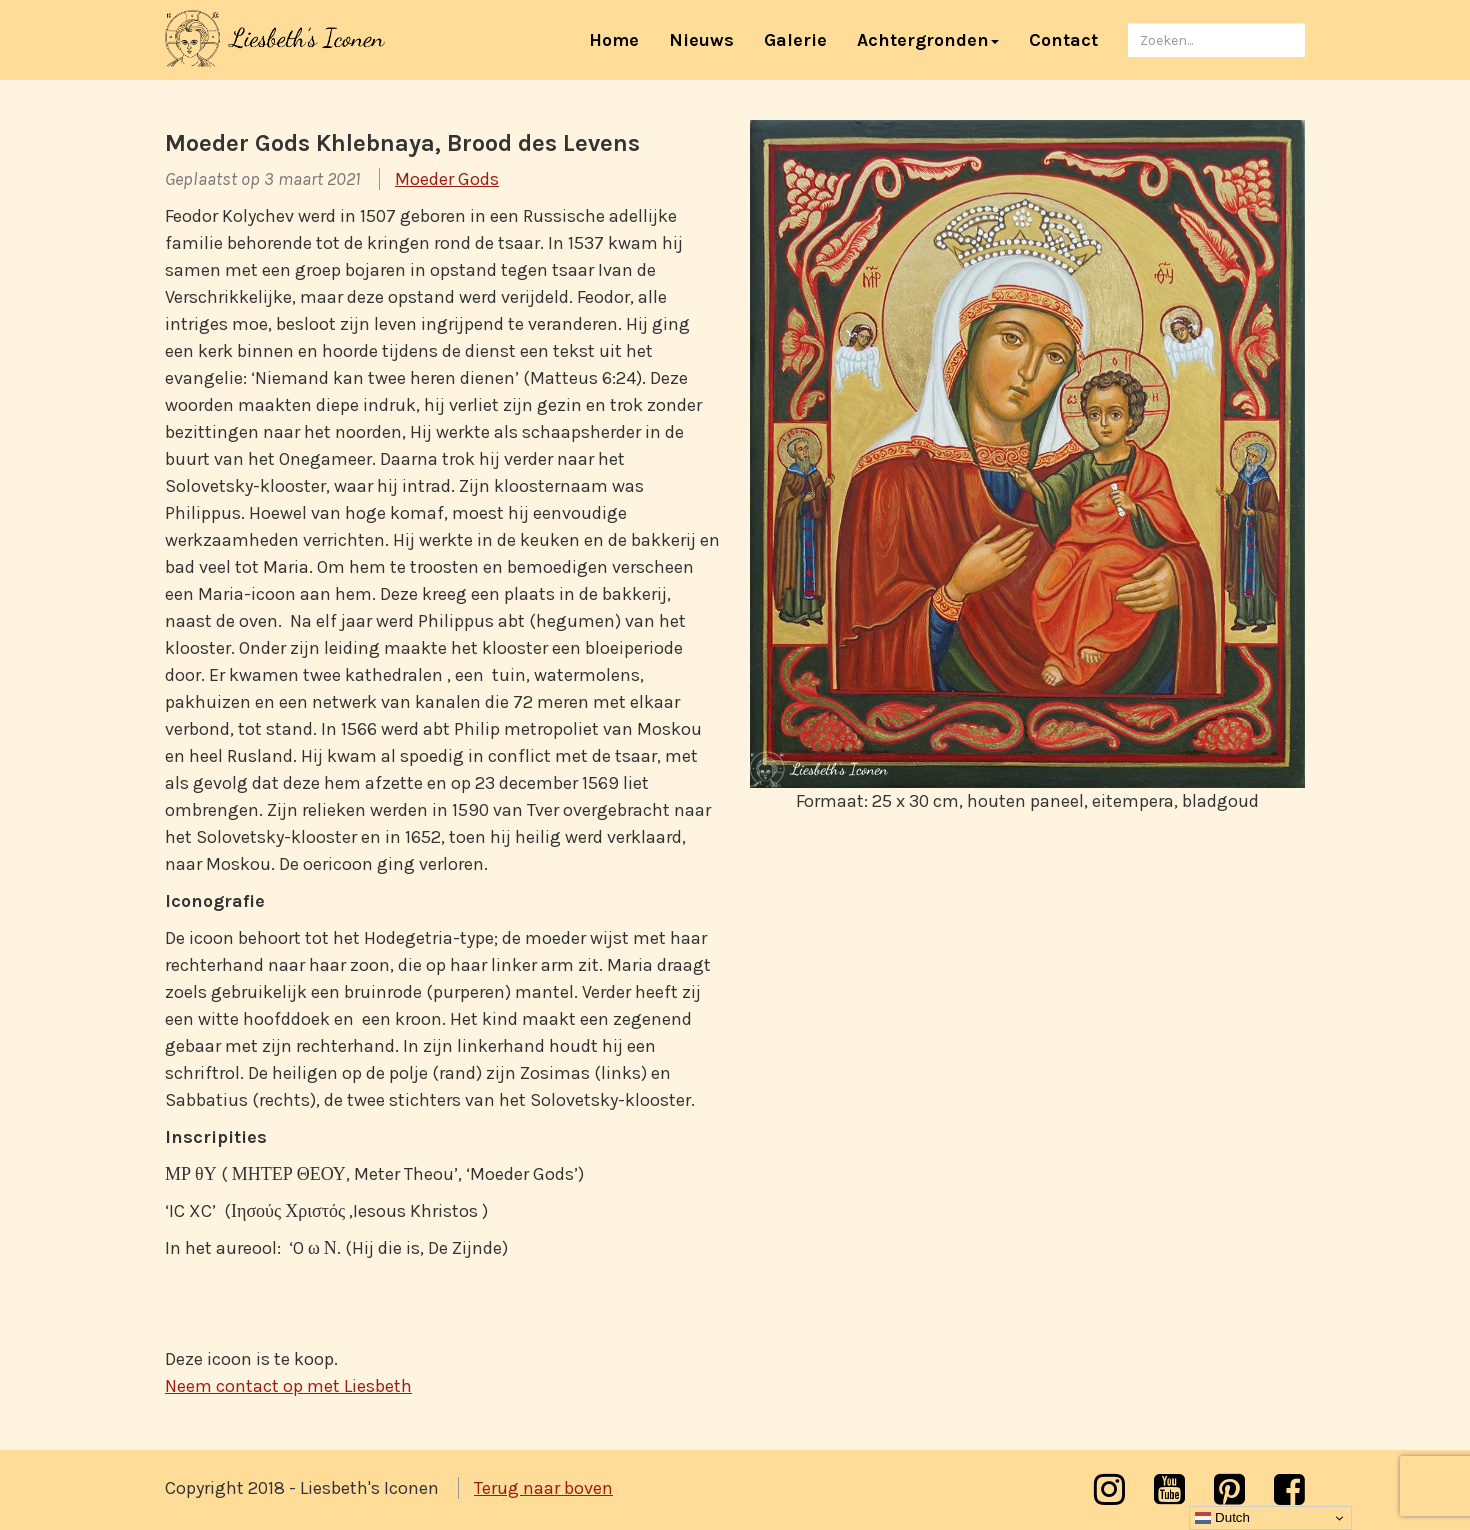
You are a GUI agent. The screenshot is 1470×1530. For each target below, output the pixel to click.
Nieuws (701, 40)
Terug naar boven (543, 1488)
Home (621, 39)
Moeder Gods (447, 179)
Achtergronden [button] (928, 40)
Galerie (795, 40)
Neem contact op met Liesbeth (288, 1386)
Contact (1063, 40)
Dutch (1222, 1518)
